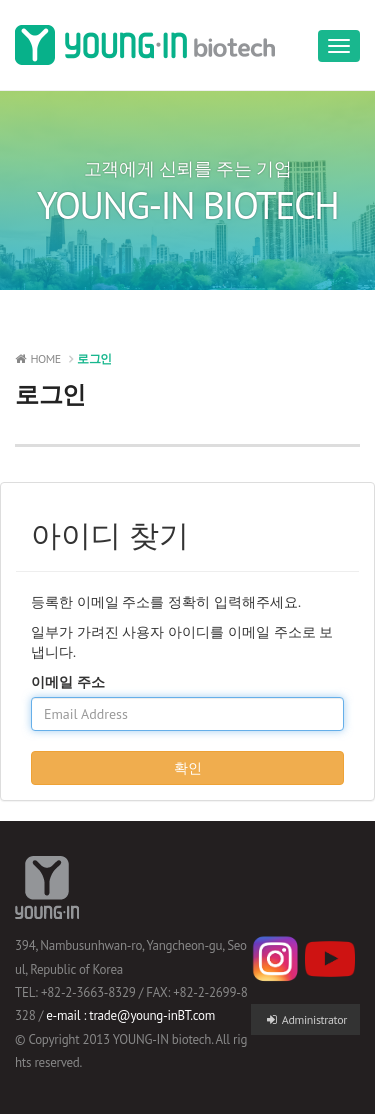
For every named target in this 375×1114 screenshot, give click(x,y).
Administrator (305, 1019)
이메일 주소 (68, 682)
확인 (188, 768)
